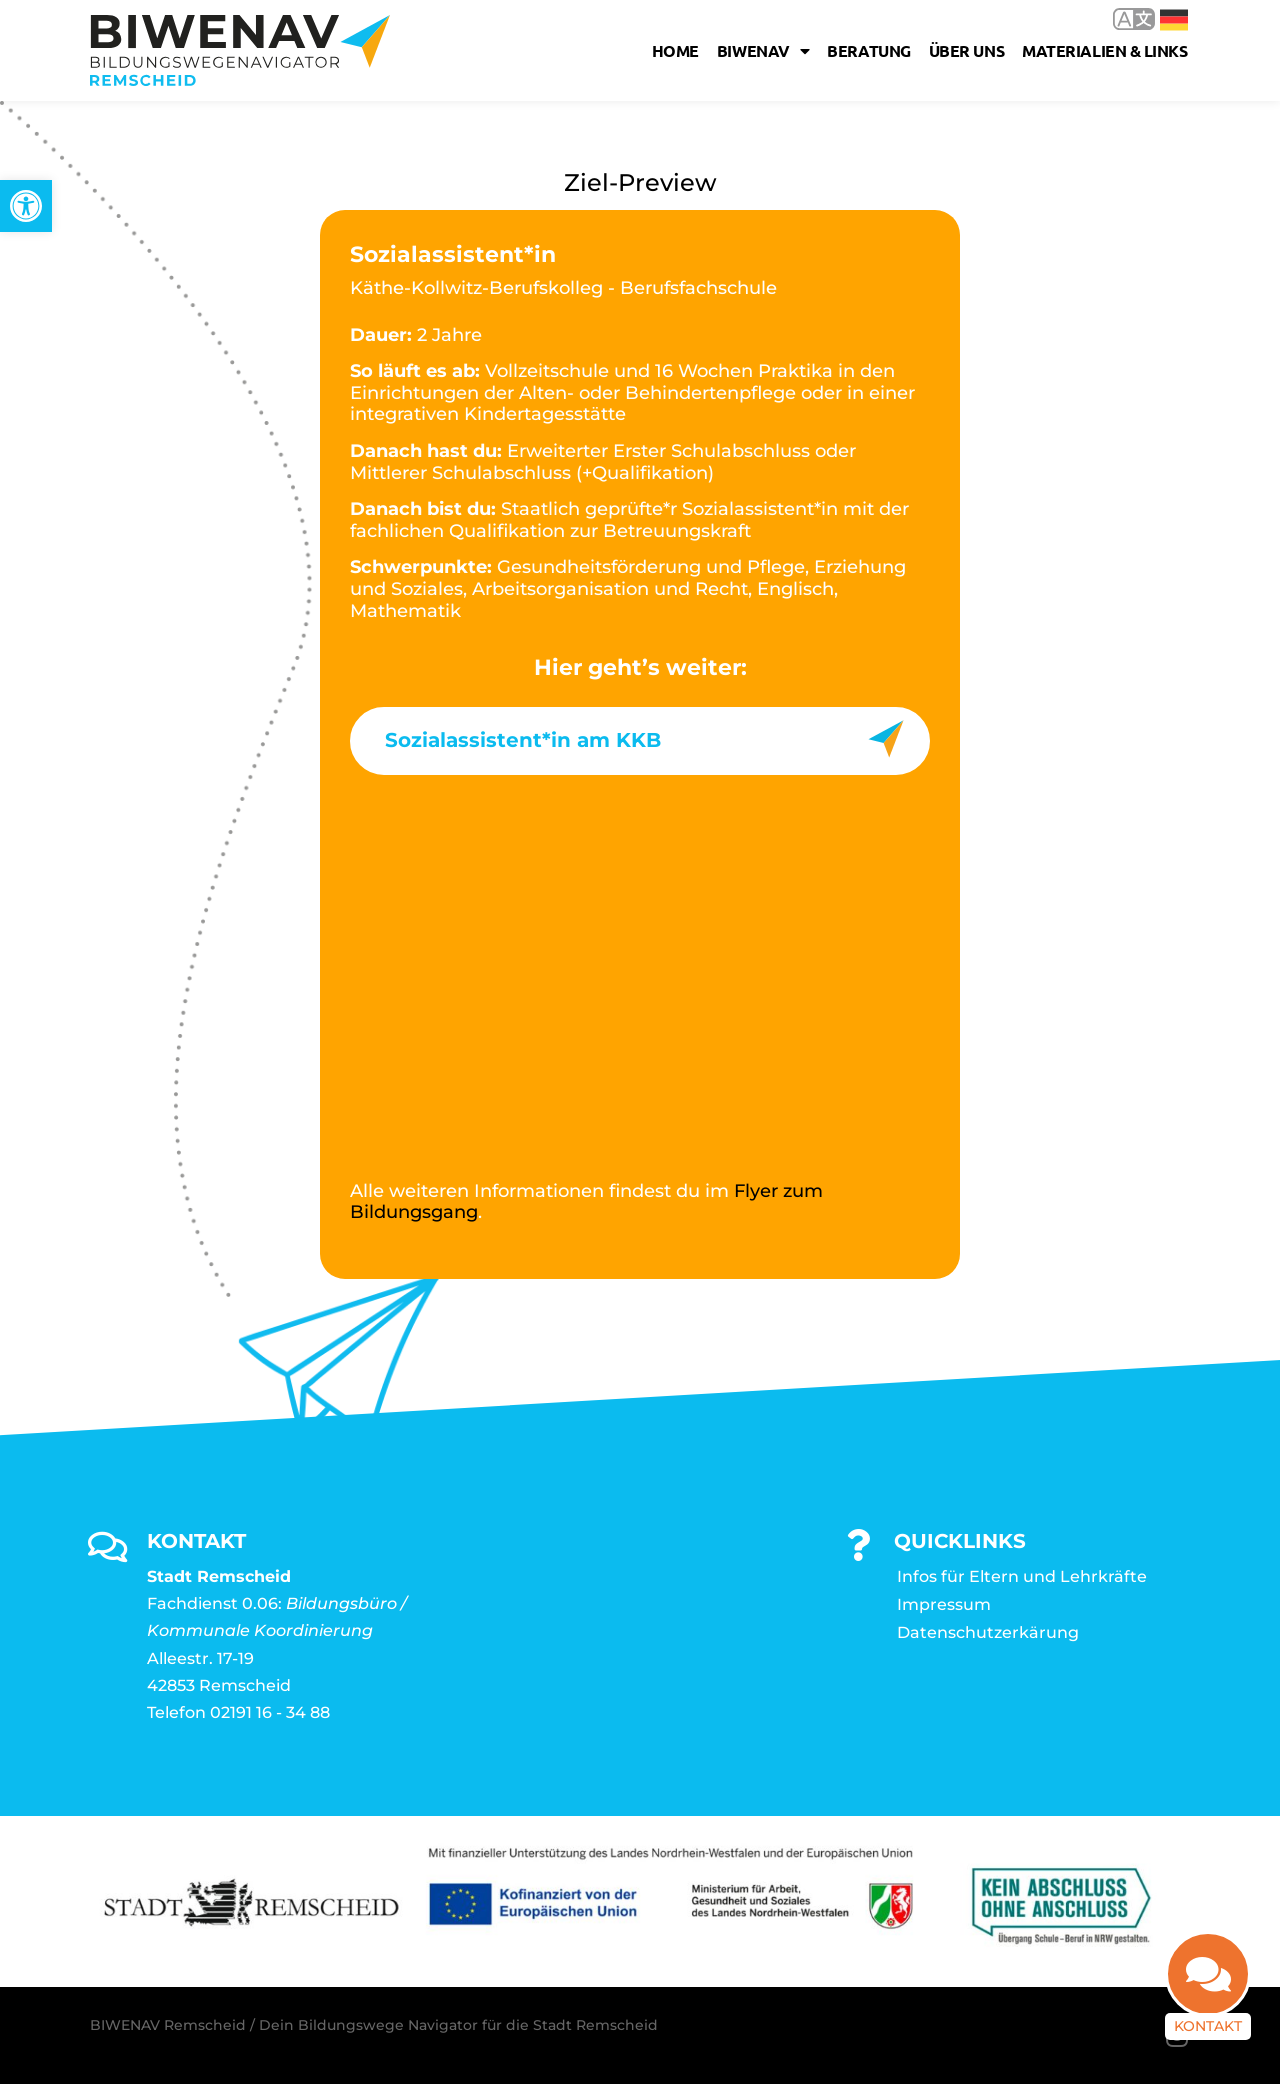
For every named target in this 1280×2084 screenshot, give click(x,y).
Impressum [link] (944, 1604)
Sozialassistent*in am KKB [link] (523, 740)
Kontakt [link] (1208, 2026)
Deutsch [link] (1174, 20)
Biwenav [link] (763, 51)
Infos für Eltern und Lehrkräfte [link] (1022, 1576)
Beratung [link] (868, 50)
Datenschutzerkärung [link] (988, 1632)
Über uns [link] (966, 50)
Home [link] (675, 50)
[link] (26, 206)
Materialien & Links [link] (1104, 50)
